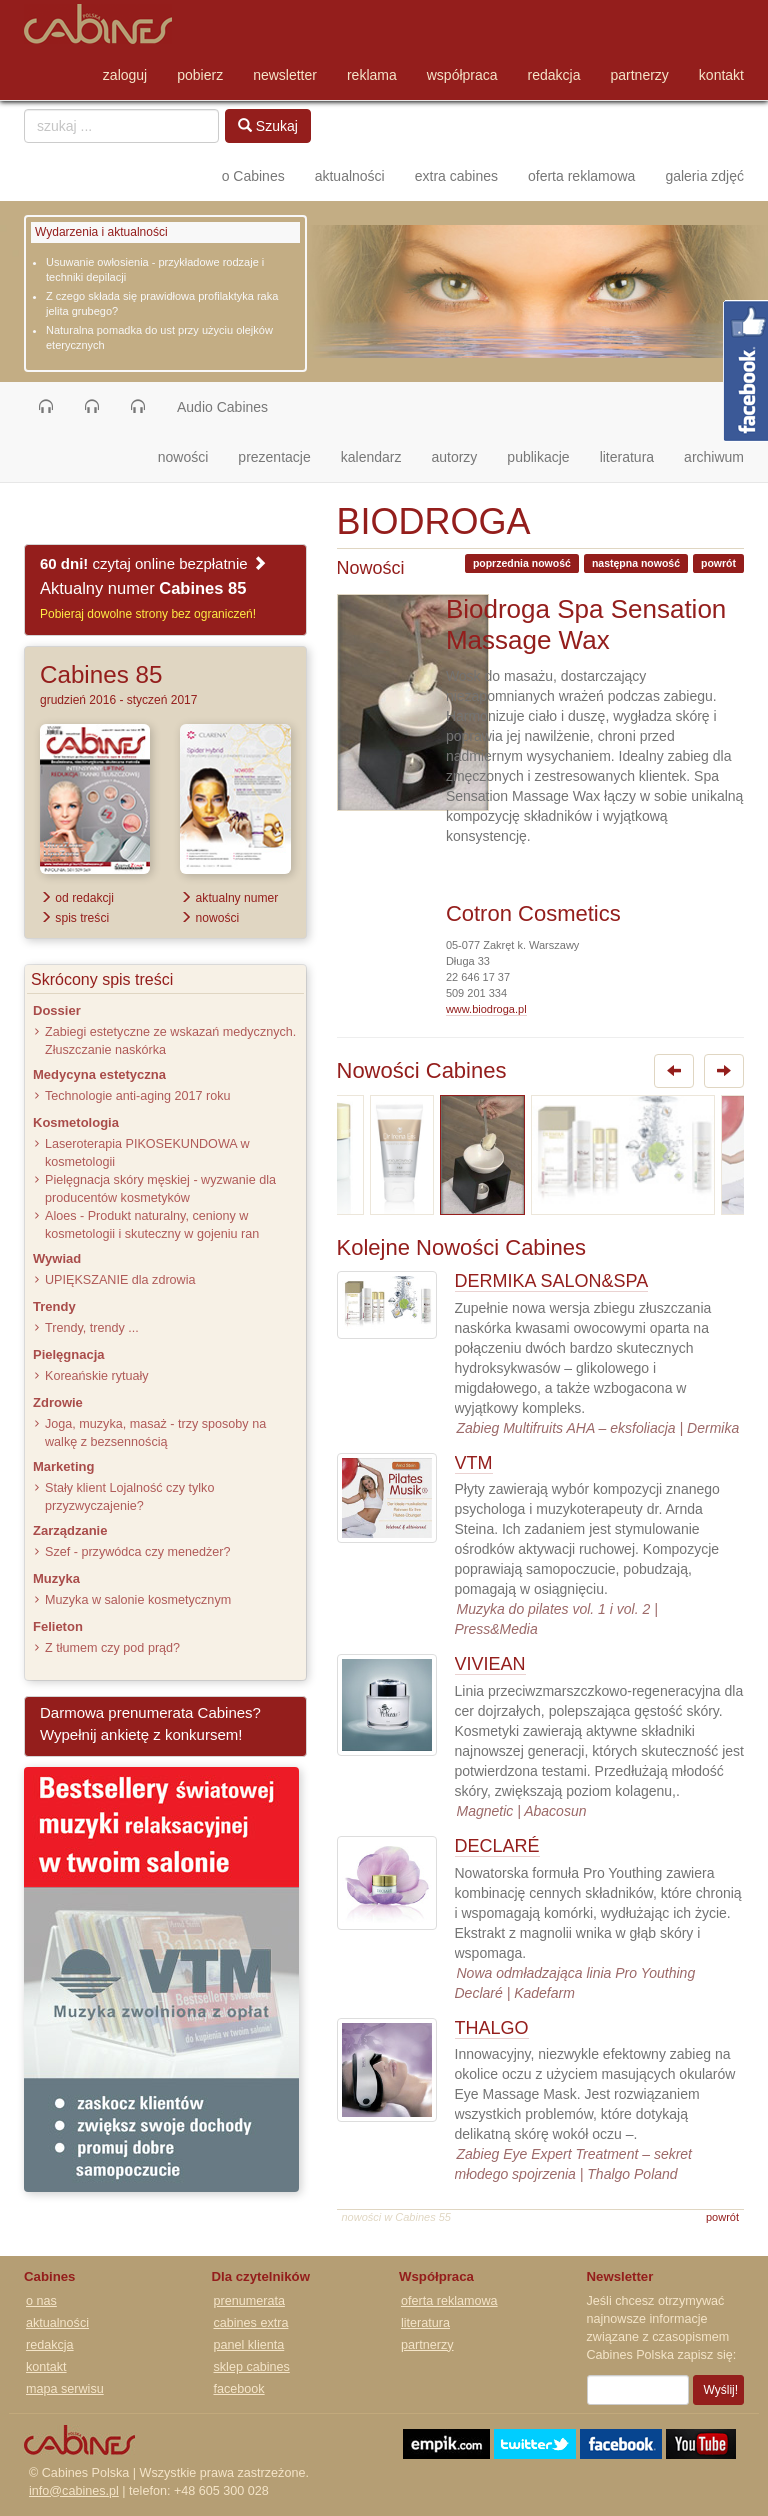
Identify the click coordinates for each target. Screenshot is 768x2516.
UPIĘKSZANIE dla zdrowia (120, 1280)
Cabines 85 (101, 674)
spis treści (74, 918)
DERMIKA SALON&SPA (552, 1281)
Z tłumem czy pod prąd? (112, 1648)
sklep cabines (252, 2367)
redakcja (554, 75)
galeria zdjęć (704, 176)
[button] (46, 407)
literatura (627, 457)
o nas (41, 2301)
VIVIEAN (490, 1664)
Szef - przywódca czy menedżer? (137, 1552)
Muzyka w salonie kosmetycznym (138, 1600)
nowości (191, 455)
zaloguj (125, 75)
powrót (718, 563)
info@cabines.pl (74, 2491)
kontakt (721, 75)
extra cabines (456, 176)
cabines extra (251, 2323)
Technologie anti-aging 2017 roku (138, 1096)
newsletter (285, 75)
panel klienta (249, 2345)
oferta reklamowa (581, 176)
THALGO (492, 2028)
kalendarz (371, 457)
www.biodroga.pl (486, 1009)
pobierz (200, 75)
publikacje (538, 457)
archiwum (714, 457)
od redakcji (77, 898)
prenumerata (249, 2301)
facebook (239, 2389)
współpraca (462, 75)
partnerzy (640, 75)
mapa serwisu (65, 2389)
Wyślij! (721, 2390)
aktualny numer (229, 898)
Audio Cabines (222, 407)
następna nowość (636, 563)
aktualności (350, 176)
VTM (474, 1463)
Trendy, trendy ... (92, 1328)
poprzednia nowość (522, 563)
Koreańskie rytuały (97, 1376)
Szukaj (268, 126)
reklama (372, 75)
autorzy (454, 457)
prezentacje (274, 457)
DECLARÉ (497, 1846)
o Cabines (253, 176)
